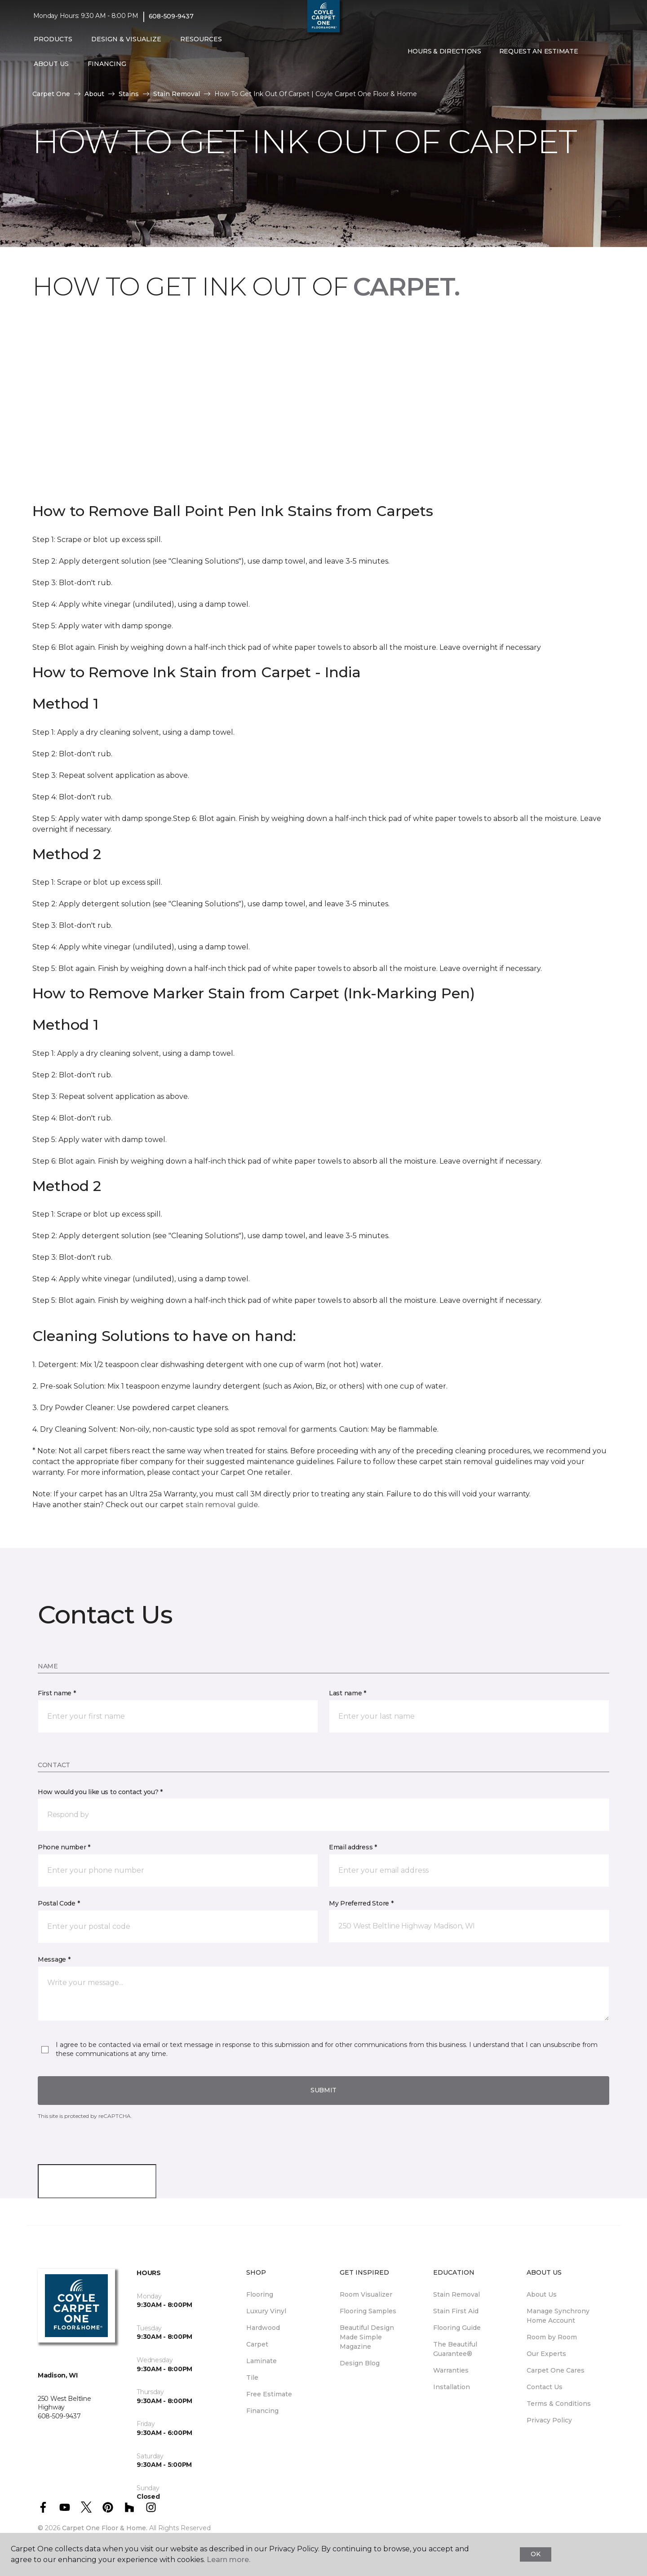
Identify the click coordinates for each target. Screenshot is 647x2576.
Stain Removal (176, 94)
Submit (323, 2090)
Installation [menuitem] (451, 2387)
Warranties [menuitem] (451, 2370)
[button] (594, 51)
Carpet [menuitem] (257, 2344)
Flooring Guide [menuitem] (457, 2328)
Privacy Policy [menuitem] (549, 2420)
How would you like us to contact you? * (100, 1792)
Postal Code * (59, 1903)
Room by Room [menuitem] (552, 2337)
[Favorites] (604, 51)
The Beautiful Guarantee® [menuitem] (455, 2349)
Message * (54, 1959)
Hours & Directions (444, 51)
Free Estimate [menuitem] (269, 2394)
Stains (129, 94)
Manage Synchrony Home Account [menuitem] (558, 2316)
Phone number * (64, 1847)
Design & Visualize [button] (126, 39)
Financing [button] (107, 64)
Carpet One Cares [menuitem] (556, 2370)
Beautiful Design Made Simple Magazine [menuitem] (367, 2337)
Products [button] (53, 39)
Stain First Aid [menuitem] (456, 2311)
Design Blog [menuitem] (360, 2363)
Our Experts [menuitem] (546, 2354)
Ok (535, 2554)
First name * (57, 1693)
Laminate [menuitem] (261, 2361)
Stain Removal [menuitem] (456, 2294)
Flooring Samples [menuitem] (368, 2311)
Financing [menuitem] (262, 2411)
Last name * (347, 1693)
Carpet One (51, 94)
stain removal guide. (222, 1504)
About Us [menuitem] (542, 2294)
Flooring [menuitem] (259, 2294)
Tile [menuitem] (252, 2377)
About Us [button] (51, 64)
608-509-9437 (171, 16)
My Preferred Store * (361, 1903)
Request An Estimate (538, 51)
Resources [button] (201, 39)
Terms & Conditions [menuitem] (559, 2404)
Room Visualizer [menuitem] (366, 2294)
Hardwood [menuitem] (263, 2328)
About (94, 94)
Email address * (353, 1847)
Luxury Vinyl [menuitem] (266, 2311)
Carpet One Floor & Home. (104, 2528)
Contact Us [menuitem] (545, 2387)
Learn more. (228, 2559)
